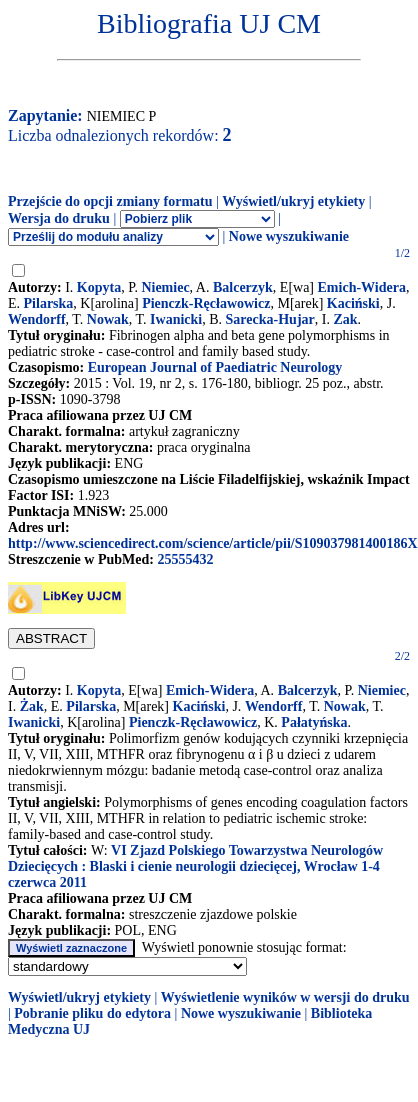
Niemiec (165, 287)
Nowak (108, 319)
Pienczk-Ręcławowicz (206, 303)
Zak (345, 319)
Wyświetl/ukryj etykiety (293, 201)
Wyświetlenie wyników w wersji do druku (285, 997)
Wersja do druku (59, 218)
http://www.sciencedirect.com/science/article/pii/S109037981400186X (213, 543)
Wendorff (37, 319)
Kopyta (99, 287)
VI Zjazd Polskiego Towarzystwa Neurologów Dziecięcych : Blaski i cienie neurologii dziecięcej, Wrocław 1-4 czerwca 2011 (195, 866)
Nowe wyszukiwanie (289, 236)
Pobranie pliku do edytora (92, 1013)
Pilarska (49, 303)
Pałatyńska (314, 722)
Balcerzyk (243, 287)
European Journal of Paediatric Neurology (215, 367)
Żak (32, 706)
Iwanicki (176, 319)
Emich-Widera (362, 287)
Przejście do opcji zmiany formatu (110, 201)
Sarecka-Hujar (270, 319)
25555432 (185, 559)
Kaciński (353, 303)
